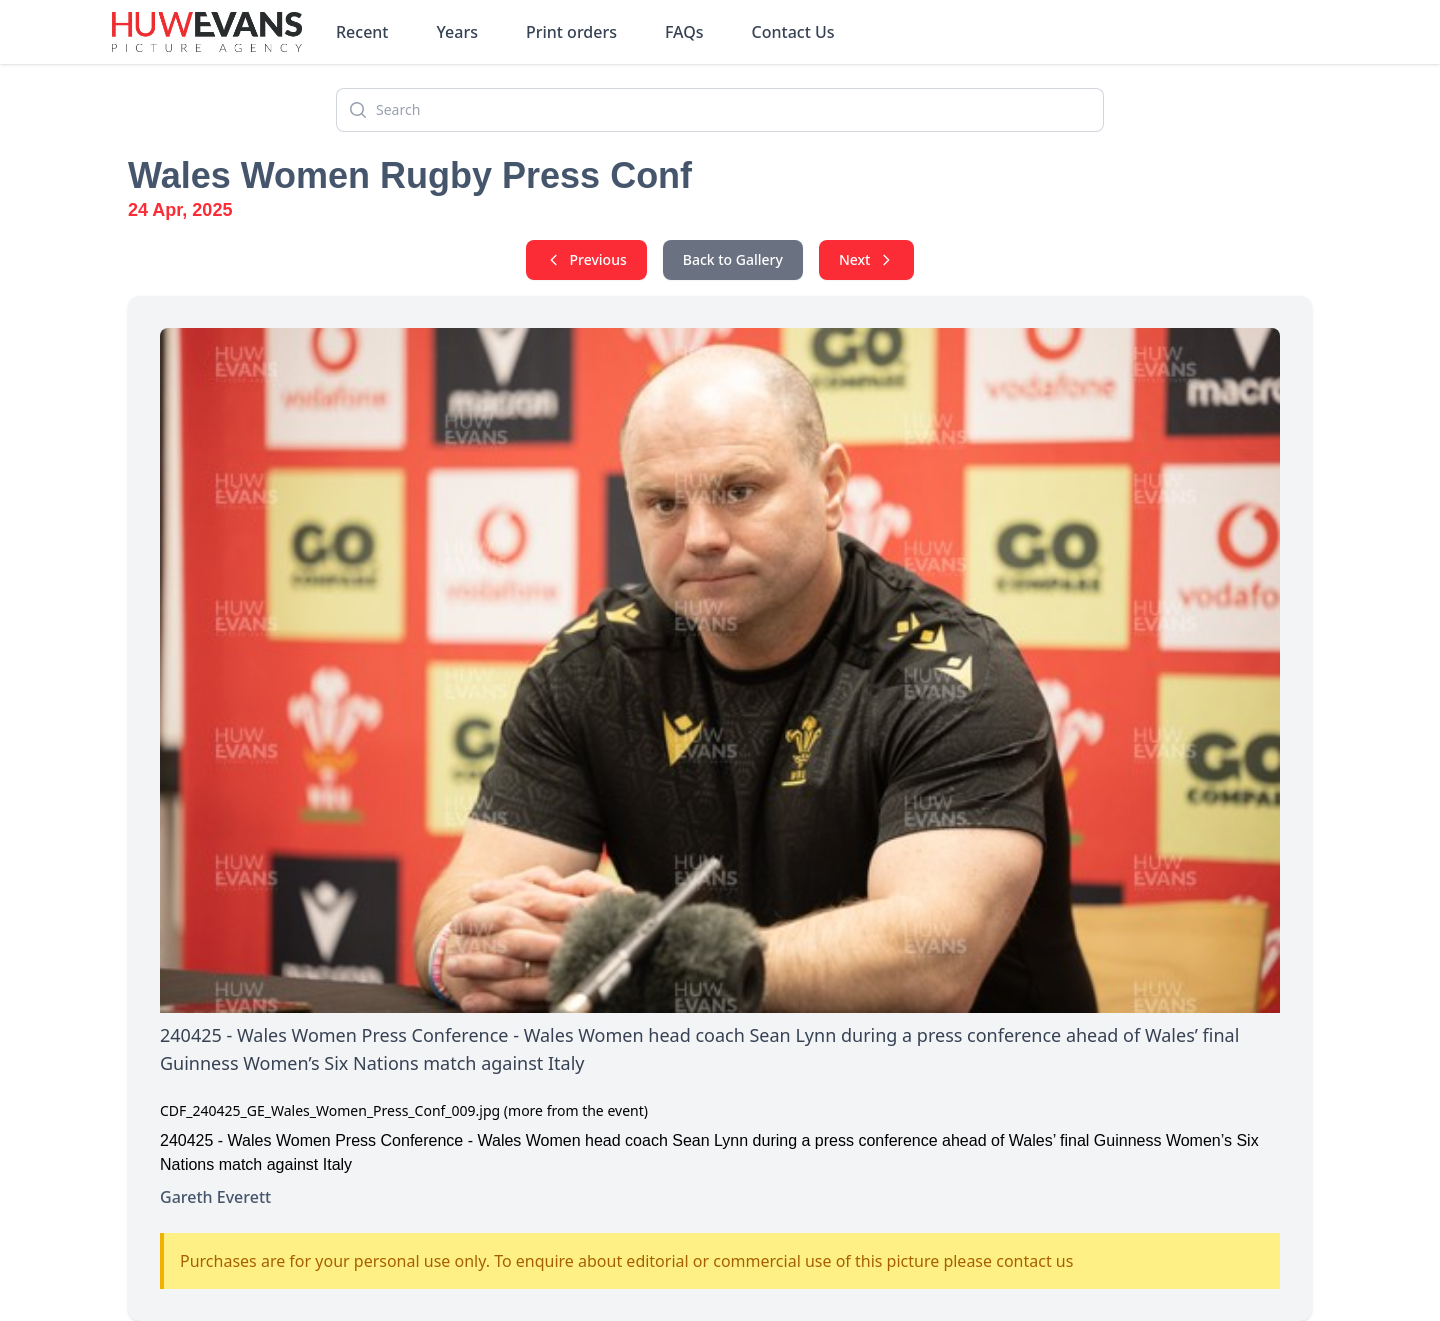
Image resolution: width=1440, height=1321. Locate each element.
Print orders (571, 32)
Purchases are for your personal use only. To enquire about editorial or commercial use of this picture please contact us (626, 1261)
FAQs (684, 32)
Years (457, 32)
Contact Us (793, 32)
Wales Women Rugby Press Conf (410, 175)
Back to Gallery (733, 259)
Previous (586, 259)
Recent (362, 32)
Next (867, 259)
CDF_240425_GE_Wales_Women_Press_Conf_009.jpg (330, 1110)
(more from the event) (576, 1110)
